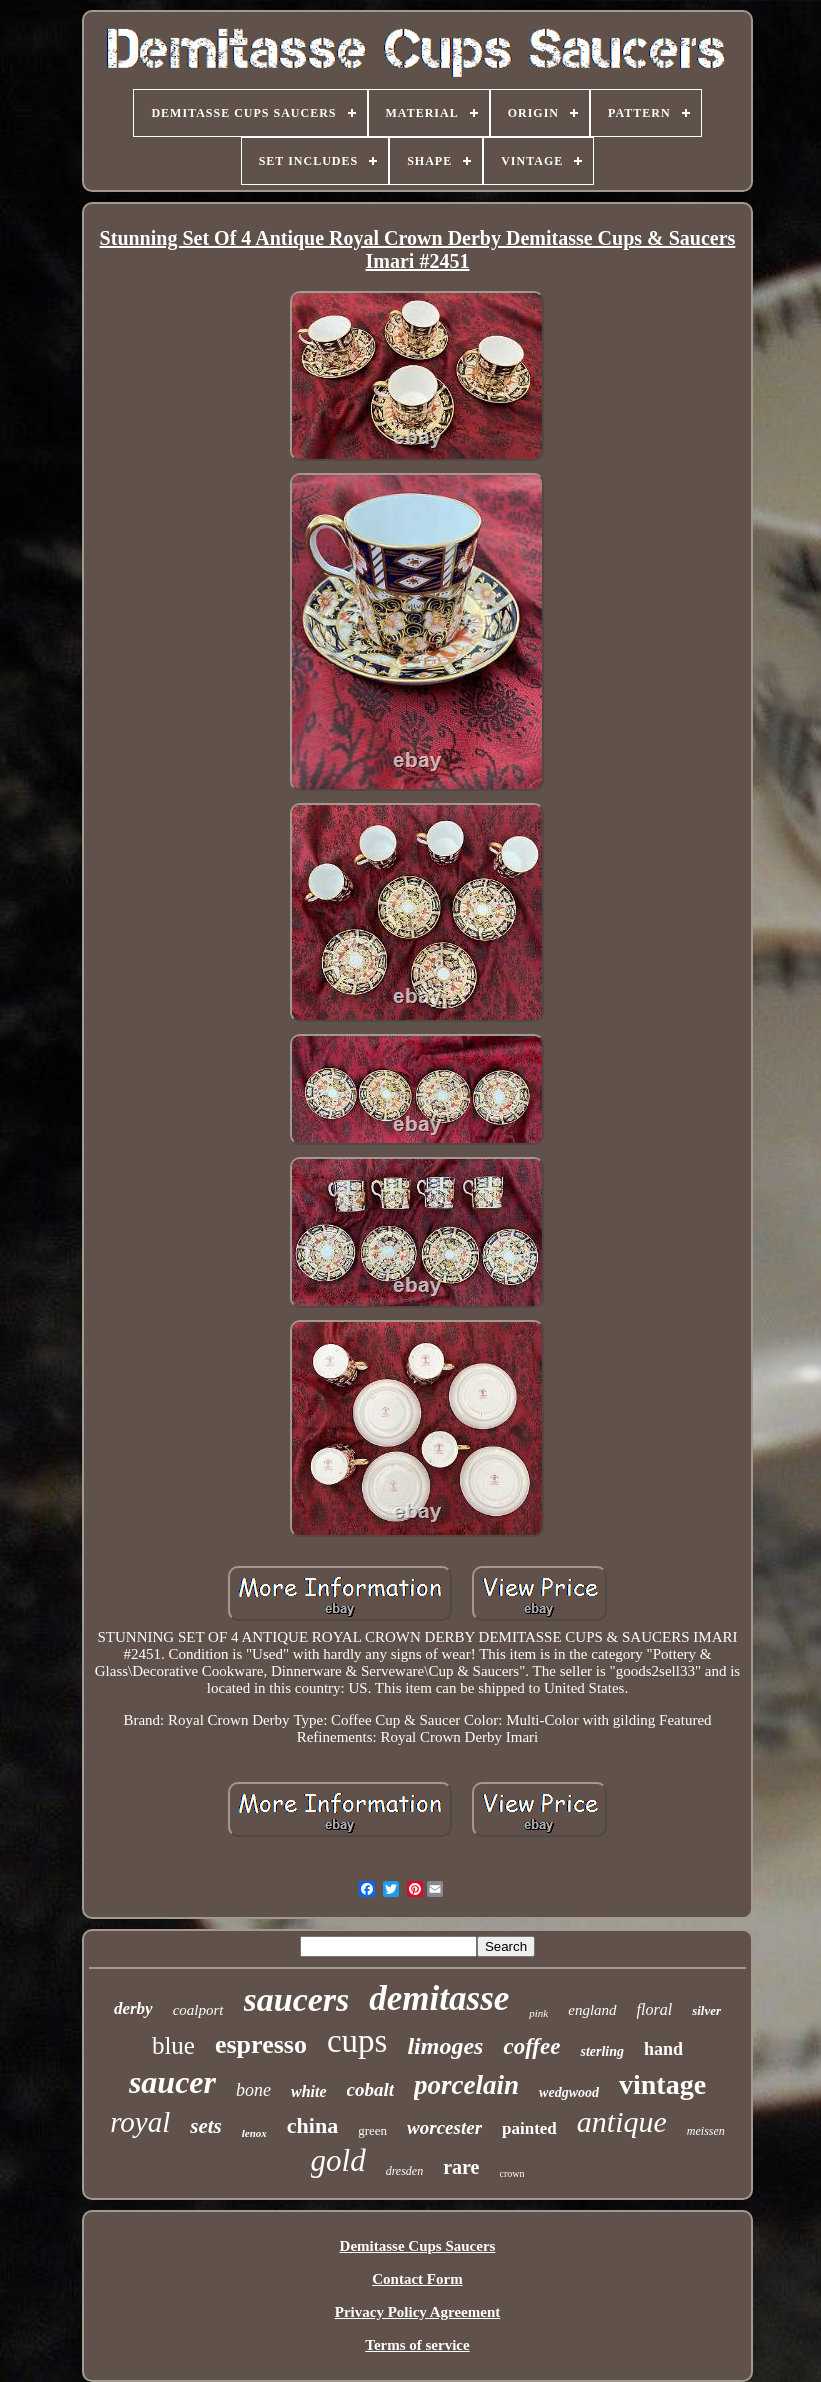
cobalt (371, 2089)
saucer (172, 2082)
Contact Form (417, 2279)
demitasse (439, 1998)
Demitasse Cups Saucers (418, 2246)
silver (706, 2010)
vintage (662, 2084)
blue (173, 2045)
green (372, 2130)
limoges (445, 2046)
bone (253, 2090)
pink (538, 2013)
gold (338, 2160)
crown (511, 2173)
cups (357, 2041)
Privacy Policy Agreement (418, 2312)
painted (529, 2128)
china (312, 2125)
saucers (297, 1999)
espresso (261, 2044)
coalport (198, 2010)
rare (461, 2167)
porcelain (466, 2085)
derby (133, 2008)
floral (655, 2009)
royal (140, 2122)
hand (663, 2049)
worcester (444, 2127)
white (309, 2091)
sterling (602, 2051)
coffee (531, 2046)
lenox (254, 2133)
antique (622, 2121)
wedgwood (569, 2092)
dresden (405, 2171)
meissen (706, 2131)
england (592, 2010)
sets (206, 2126)
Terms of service (417, 2345)
